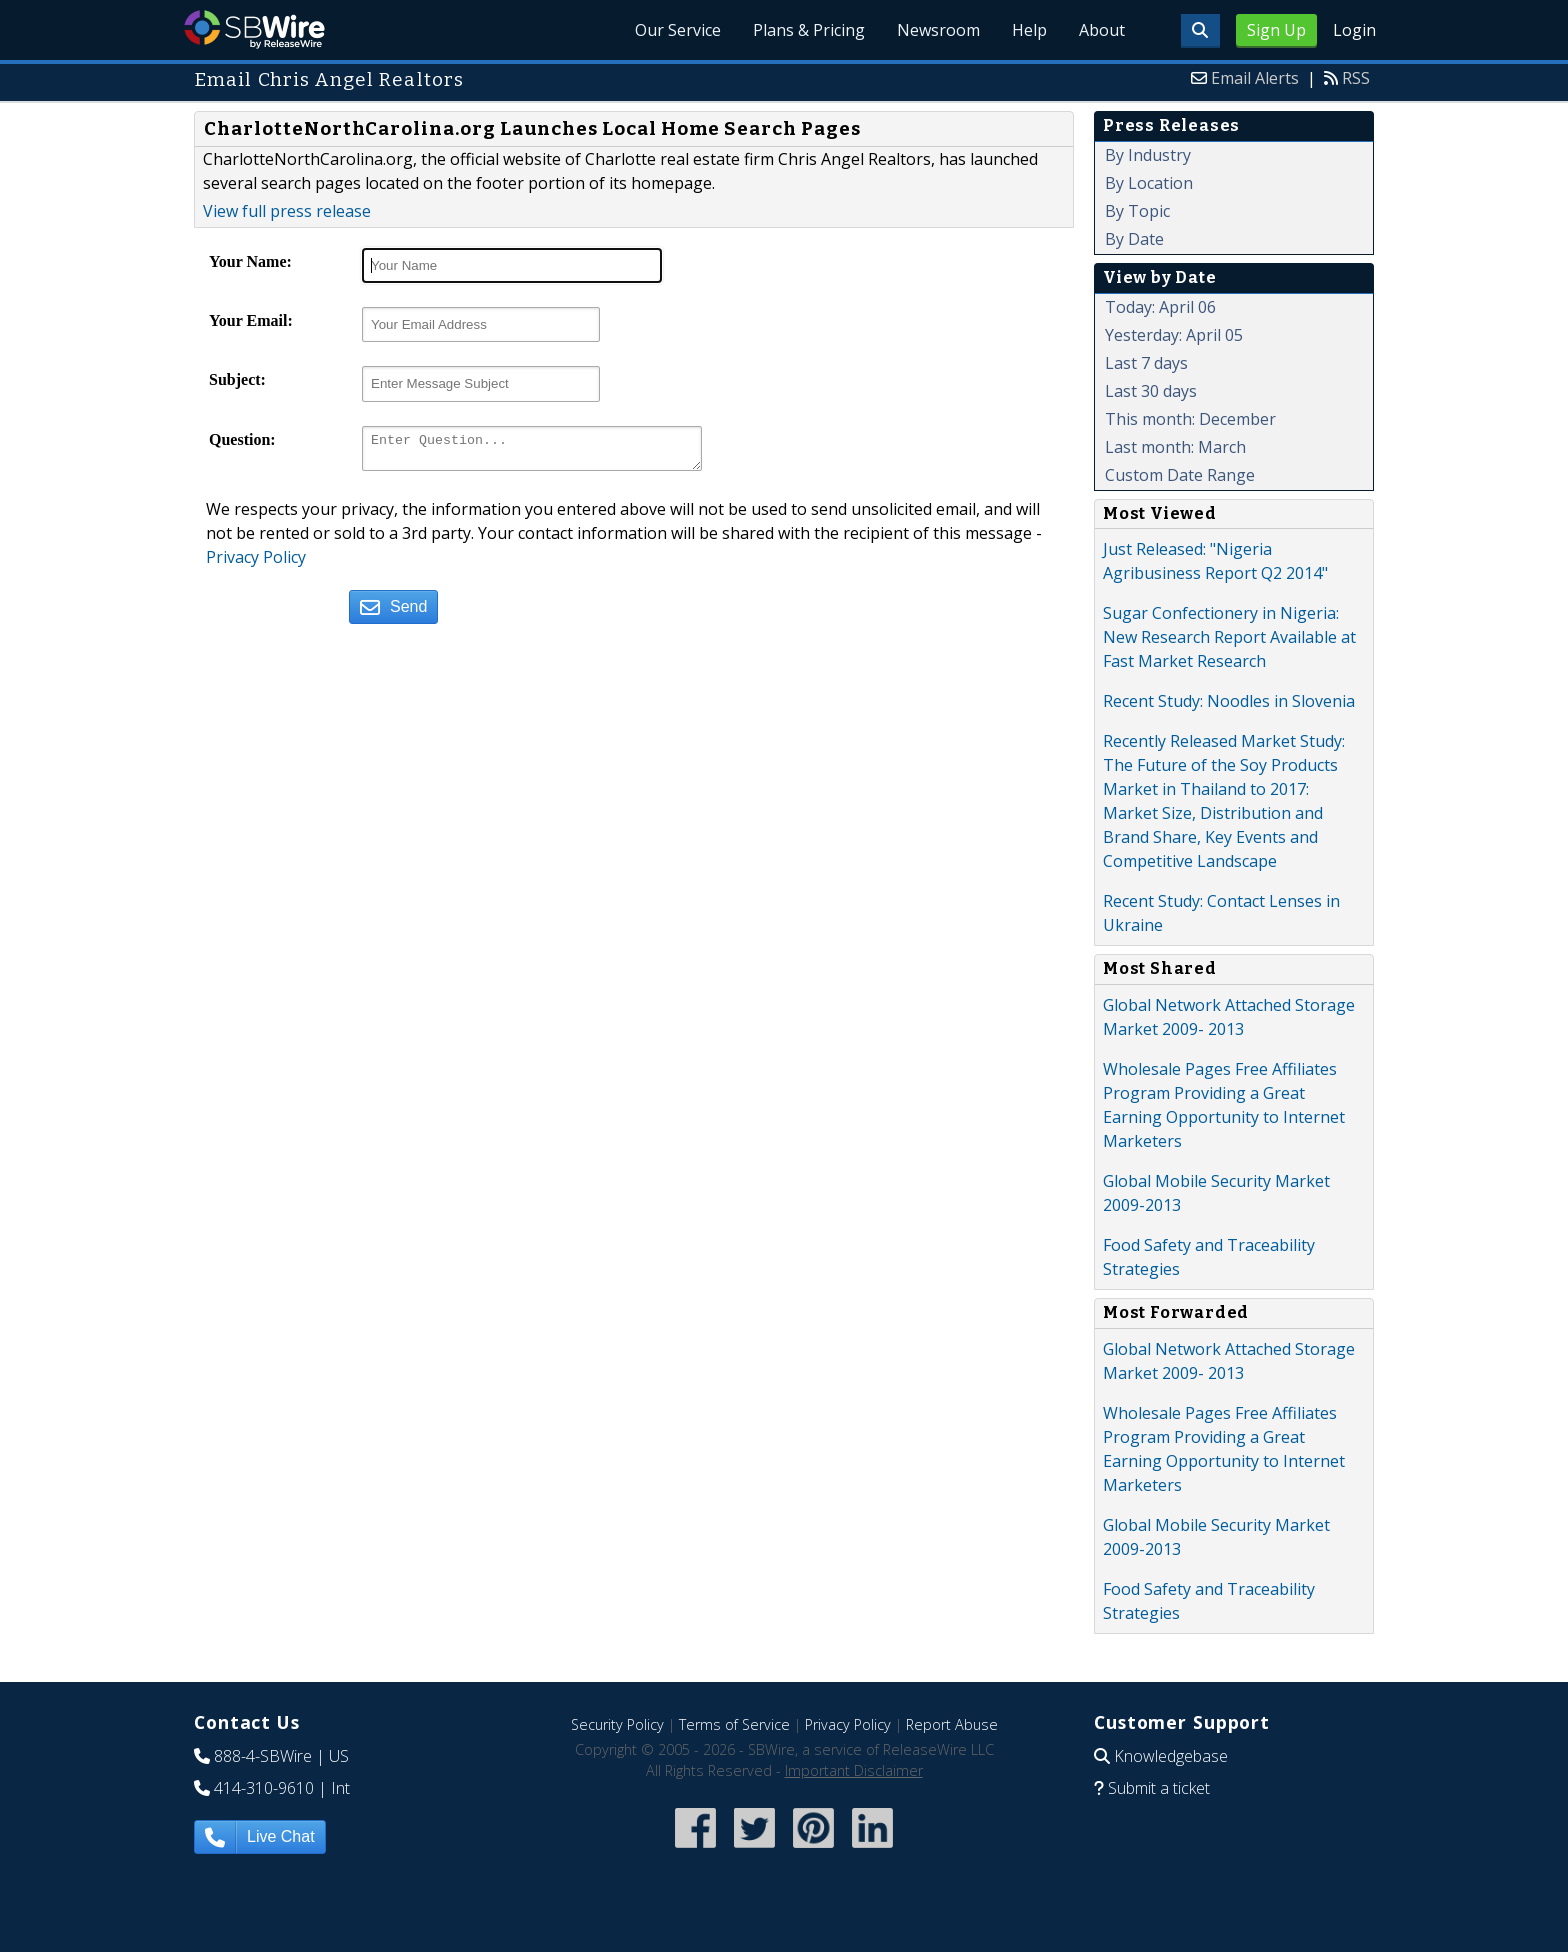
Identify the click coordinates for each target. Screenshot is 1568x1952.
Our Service (678, 30)
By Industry (1148, 155)
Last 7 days (1146, 363)
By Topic (1137, 211)
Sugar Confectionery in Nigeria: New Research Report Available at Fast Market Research (1229, 637)
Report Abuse (952, 1724)
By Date (1134, 239)
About (1102, 30)
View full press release (287, 211)
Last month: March (1175, 447)
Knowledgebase (1171, 1756)
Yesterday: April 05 (1174, 335)
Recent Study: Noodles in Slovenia (1229, 701)
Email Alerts (1255, 78)
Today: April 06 (1160, 307)
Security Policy (617, 1724)
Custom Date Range (1180, 475)
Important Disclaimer (854, 1770)
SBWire (254, 29)
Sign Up (1276, 30)
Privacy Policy (256, 563)
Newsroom (938, 30)
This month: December (1190, 419)
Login (1354, 30)
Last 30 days (1151, 391)
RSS (1356, 78)
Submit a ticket (1159, 1788)
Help (1029, 30)
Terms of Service (734, 1724)
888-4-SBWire (263, 1756)
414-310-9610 (264, 1788)
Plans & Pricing (809, 30)
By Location (1149, 183)
